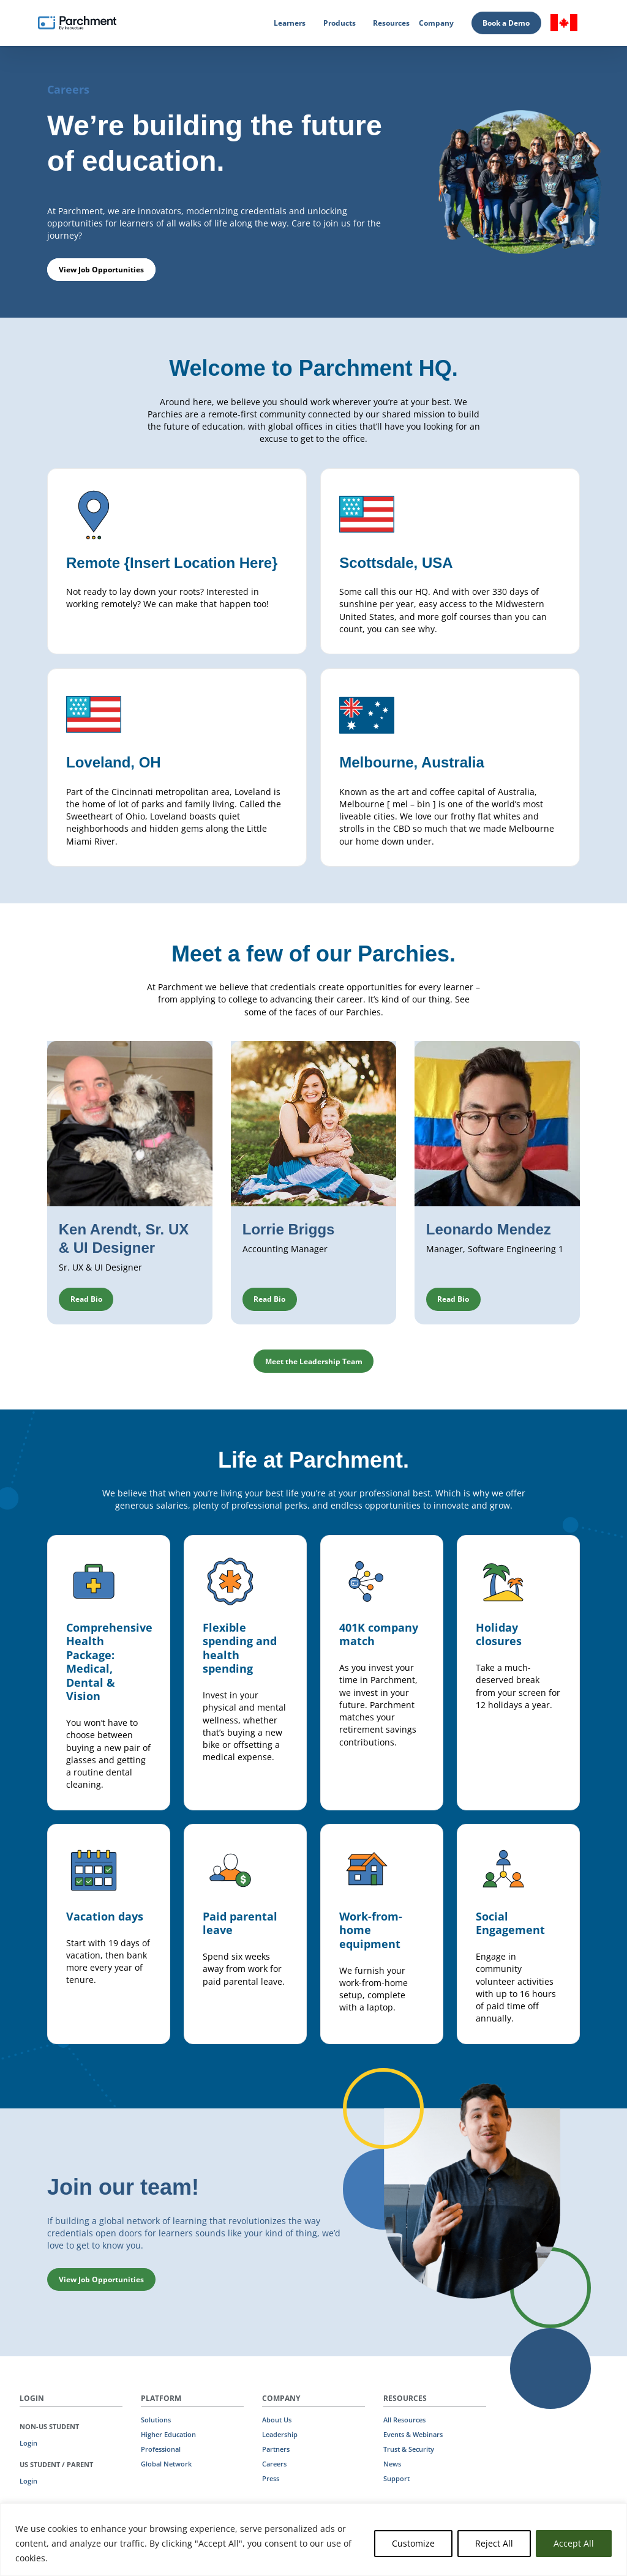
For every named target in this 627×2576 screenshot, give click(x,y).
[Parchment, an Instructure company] (77, 23)
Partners (276, 2449)
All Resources (404, 2420)
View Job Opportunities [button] (101, 269)
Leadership (280, 2434)
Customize (413, 2543)
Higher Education (168, 2434)
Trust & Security (408, 2449)
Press (270, 2478)
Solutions (156, 2420)
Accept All (574, 2543)
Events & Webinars (413, 2434)
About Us (276, 2420)
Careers (274, 2464)
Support (396, 2478)
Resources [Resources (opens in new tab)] (391, 23)
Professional (161, 2449)
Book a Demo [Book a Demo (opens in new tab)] (506, 23)
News (392, 2464)
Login (28, 2443)
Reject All (494, 2543)
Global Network (166, 2464)
